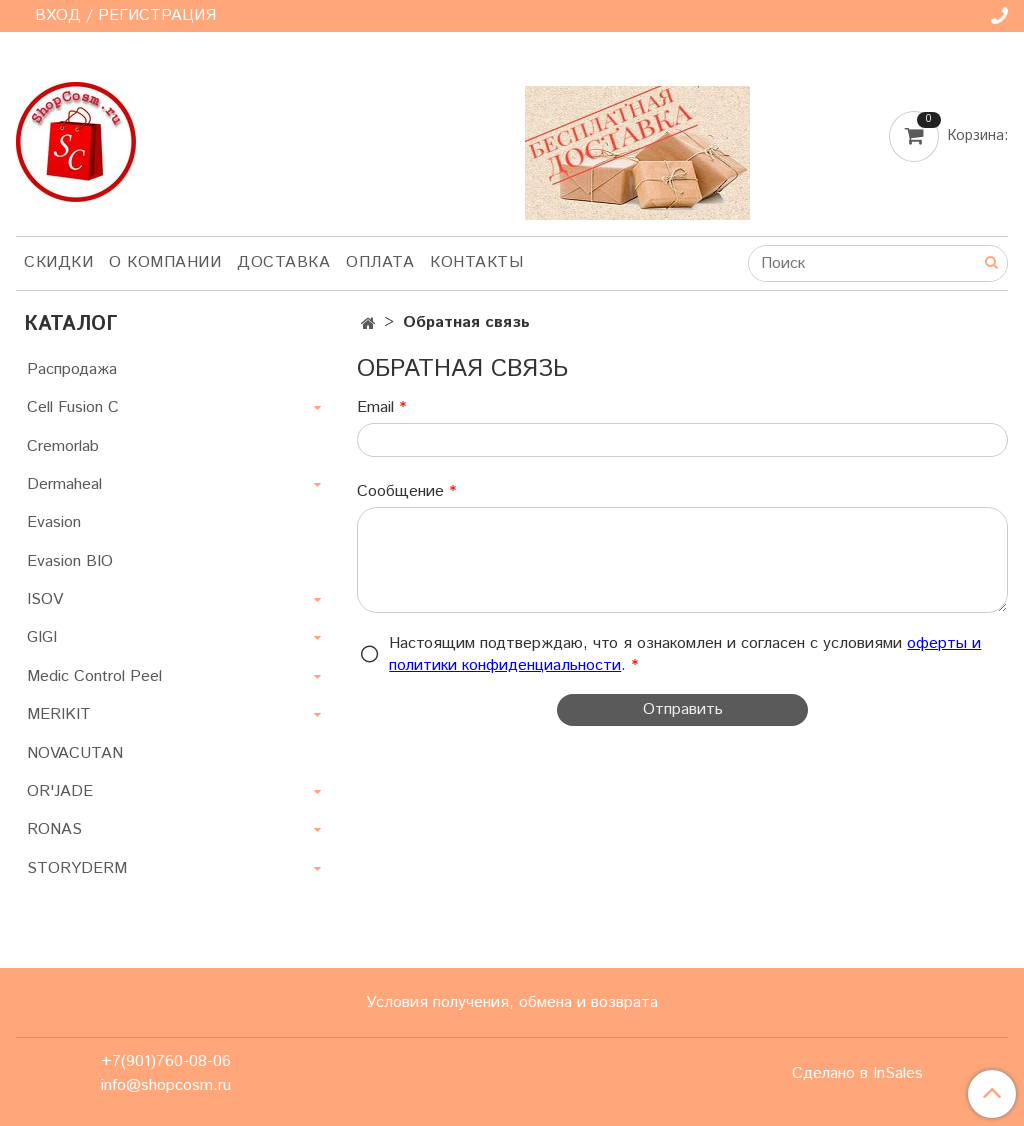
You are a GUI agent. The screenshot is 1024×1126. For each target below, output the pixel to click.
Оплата (380, 262)
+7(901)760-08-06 (166, 1061)
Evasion (54, 522)
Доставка (283, 262)
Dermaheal (64, 484)
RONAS (54, 829)
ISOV (45, 599)
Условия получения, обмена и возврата (512, 1002)
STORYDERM (77, 868)
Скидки (58, 262)
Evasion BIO (70, 561)
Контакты (476, 262)
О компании (165, 262)
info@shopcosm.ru (166, 1085)
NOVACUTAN (75, 753)
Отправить (683, 709)
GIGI (42, 637)
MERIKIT (59, 714)
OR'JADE (60, 791)
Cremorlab (63, 446)
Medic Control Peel (94, 676)
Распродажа (72, 369)
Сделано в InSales (857, 1074)
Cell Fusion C (73, 407)
